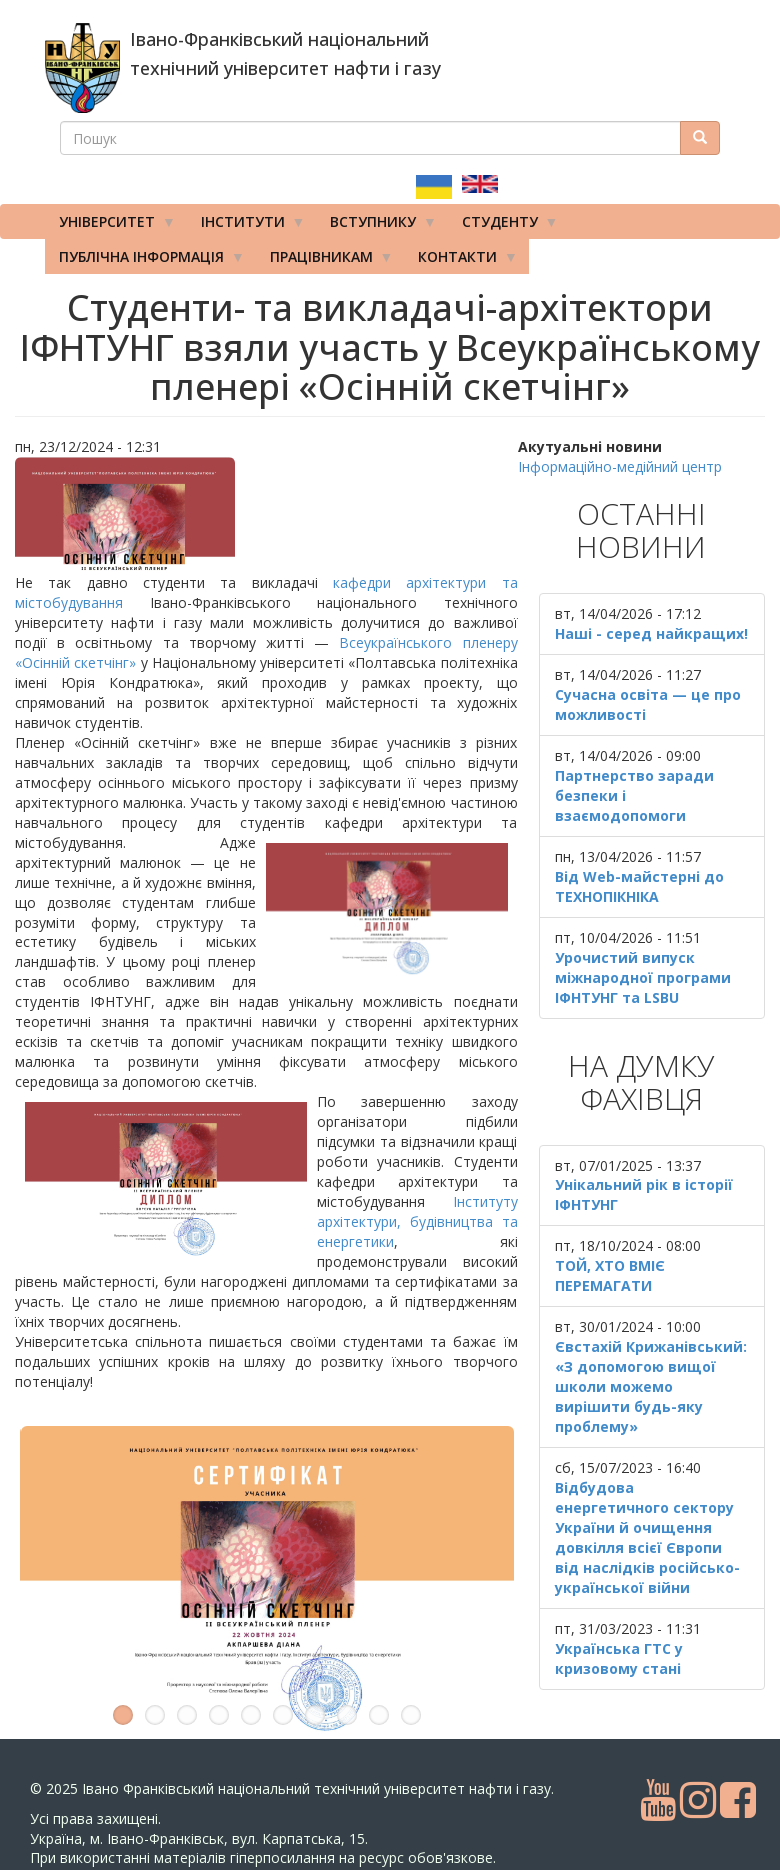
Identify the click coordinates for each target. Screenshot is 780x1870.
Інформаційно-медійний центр (620, 466)
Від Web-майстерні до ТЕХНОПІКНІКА (639, 886)
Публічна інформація (145, 261)
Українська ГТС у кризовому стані (619, 1658)
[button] (266, 515)
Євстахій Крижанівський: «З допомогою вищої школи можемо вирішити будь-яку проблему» (651, 1386)
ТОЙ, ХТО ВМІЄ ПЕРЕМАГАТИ (610, 1275)
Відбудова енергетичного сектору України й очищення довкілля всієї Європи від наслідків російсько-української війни (647, 1537)
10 (411, 1715)
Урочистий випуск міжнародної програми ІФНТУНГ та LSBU (643, 977)
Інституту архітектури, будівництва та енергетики (417, 1221)
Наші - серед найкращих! (651, 633)
